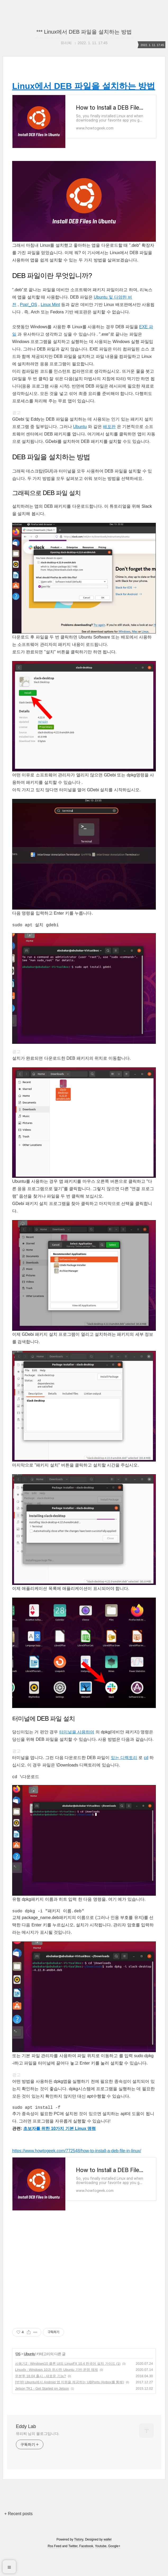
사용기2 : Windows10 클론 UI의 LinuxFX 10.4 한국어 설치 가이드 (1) (67, 2386)
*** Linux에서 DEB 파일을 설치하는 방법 (83, 32)
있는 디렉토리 (124, 1768)
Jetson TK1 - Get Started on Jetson (42, 2411)
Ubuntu (80, 436)
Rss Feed (54, 2569)
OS (18, 2377)
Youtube (101, 2569)
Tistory (78, 2562)
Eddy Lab (26, 2449)
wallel (107, 2562)
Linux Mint (50, 314)
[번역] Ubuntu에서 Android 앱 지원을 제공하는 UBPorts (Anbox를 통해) (69, 2405)
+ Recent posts (18, 2536)
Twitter (73, 2569)
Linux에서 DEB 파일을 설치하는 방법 (83, 86)
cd (146, 1768)
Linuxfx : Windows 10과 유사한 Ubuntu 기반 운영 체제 (56, 2392)
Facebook (86, 2569)
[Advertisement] (84, 2291)
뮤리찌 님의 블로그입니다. (37, 2456)
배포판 (109, 436)
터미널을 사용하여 (76, 1742)
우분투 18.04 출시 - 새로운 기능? (40, 2399)
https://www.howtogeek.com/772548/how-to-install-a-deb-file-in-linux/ (76, 2163)
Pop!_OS (28, 314)
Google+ (114, 2569)
